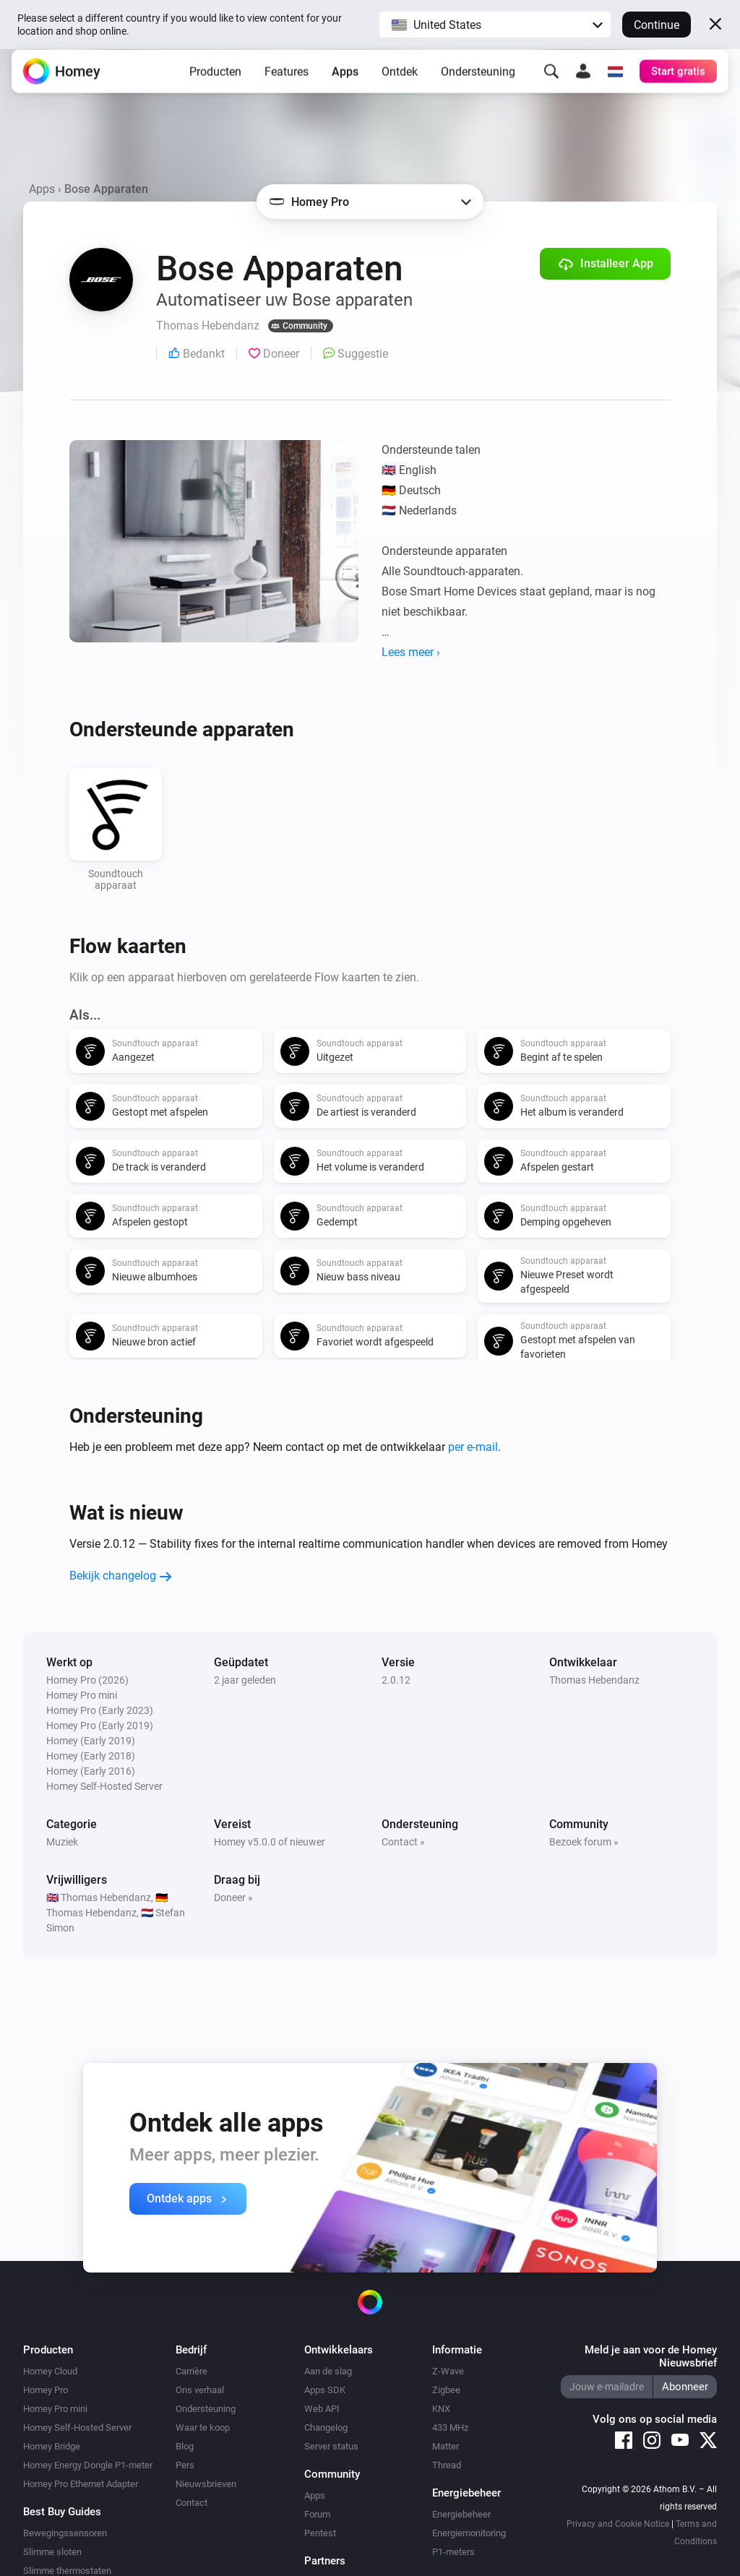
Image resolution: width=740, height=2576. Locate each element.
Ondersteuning (478, 83)
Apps (345, 83)
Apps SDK (324, 2390)
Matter (445, 2446)
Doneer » (233, 1897)
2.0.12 (396, 1680)
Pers (185, 2465)
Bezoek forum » (584, 1842)
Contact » (403, 1842)
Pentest (320, 2533)
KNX (441, 2408)
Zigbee (446, 2390)
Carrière (191, 2371)
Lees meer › (411, 652)
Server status (331, 2446)
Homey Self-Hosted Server (77, 2427)
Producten (215, 83)
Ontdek (400, 83)
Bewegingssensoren (65, 2533)
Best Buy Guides (62, 2511)
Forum (317, 2514)
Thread (446, 2465)
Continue (656, 25)
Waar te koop (203, 2427)
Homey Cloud (50, 2371)
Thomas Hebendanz (594, 1680)
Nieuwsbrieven (206, 2483)
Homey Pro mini (55, 2408)
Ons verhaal (200, 2390)
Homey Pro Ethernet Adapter (80, 2483)
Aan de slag (328, 2371)
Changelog (326, 2427)
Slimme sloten (52, 2551)
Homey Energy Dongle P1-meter (87, 2465)
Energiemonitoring (469, 2533)
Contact (191, 2502)
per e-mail (473, 1447)
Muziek (62, 1842)
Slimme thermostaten (67, 2570)
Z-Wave (448, 2371)
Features (286, 83)
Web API (322, 2408)
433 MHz (450, 2427)
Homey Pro (45, 2390)
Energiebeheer (461, 2514)
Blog (185, 2446)
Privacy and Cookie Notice (618, 2524)
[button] (495, 25)
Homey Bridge (51, 2446)
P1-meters (453, 2551)
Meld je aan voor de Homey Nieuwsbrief (651, 2356)
